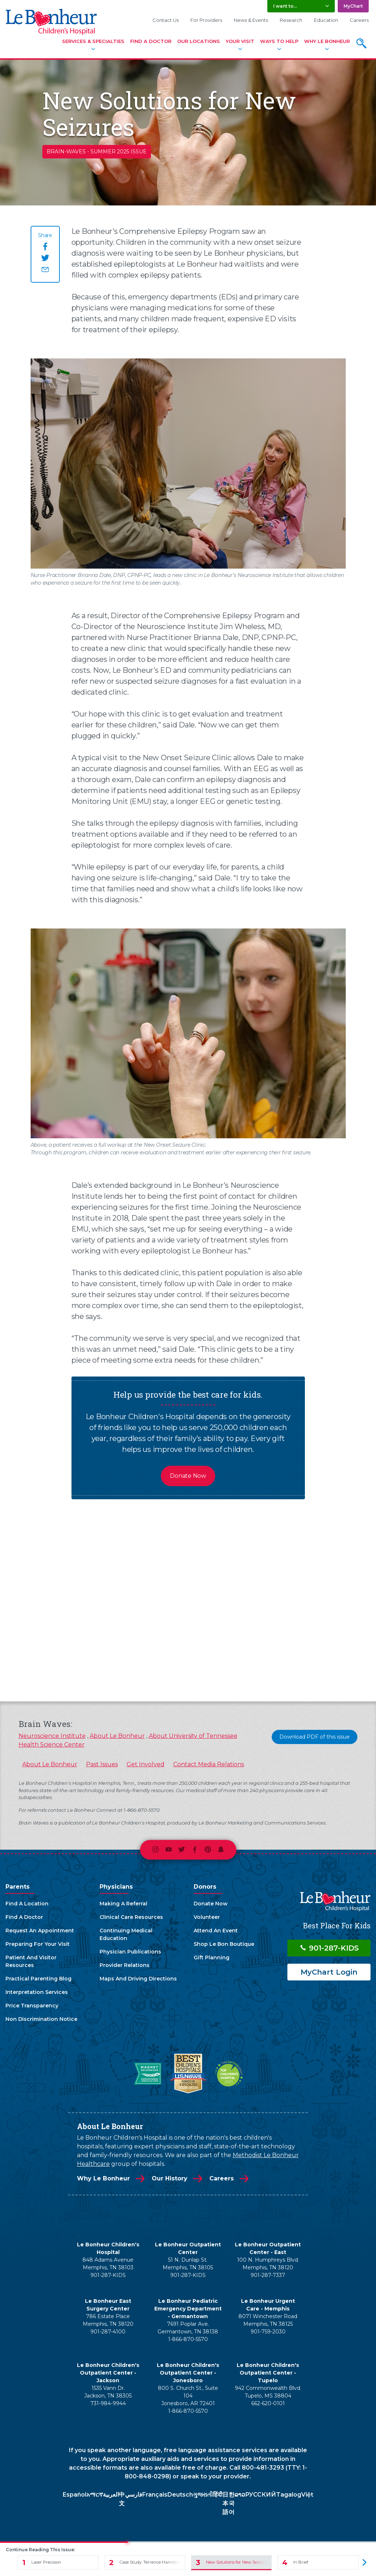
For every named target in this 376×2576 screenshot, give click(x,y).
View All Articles (192, 1668)
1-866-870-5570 (188, 2339)
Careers (359, 20)
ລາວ (239, 2494)
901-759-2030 (268, 2331)
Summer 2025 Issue (118, 151)
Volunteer (207, 1917)
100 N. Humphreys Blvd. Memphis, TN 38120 (268, 2264)
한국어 (231, 2503)
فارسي (133, 2494)
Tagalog (288, 2494)
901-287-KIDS (329, 1948)
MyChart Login (329, 1972)
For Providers (206, 20)
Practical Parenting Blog (38, 1978)
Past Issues (102, 1764)
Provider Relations (125, 1965)
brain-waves (66, 151)
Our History (169, 2178)
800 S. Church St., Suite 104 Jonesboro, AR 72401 (188, 2396)
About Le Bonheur (117, 1735)
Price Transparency (31, 2005)
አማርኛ (94, 2494)
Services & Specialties (93, 41)
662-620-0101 (268, 2403)
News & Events (251, 20)
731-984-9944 (108, 2403)
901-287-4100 (107, 2331)
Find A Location (27, 1903)
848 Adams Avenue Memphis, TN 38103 (107, 2264)
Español (74, 2494)
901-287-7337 (268, 2275)
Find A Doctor (150, 41)
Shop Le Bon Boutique (224, 1944)
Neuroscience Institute (52, 1735)
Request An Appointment (39, 1930)
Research (291, 20)
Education (326, 20)
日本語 (225, 2503)
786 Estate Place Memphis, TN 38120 (108, 2320)
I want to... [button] (285, 6)
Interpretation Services (36, 1992)
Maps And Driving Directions (138, 1978)
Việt (307, 2494)
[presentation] (359, 1605)
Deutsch (180, 2494)
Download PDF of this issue (314, 1736)
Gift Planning (211, 1957)
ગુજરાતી (203, 2494)
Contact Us (165, 20)
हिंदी (217, 2494)
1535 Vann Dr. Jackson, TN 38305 (108, 2392)
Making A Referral (123, 1903)
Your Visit (240, 41)
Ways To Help (279, 41)
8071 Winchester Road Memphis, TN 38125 (268, 2320)
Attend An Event (216, 1930)
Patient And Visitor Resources (31, 1961)
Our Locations (198, 41)
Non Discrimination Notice (41, 2019)
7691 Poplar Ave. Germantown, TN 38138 (188, 2328)
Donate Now (188, 1475)
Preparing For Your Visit (37, 1944)
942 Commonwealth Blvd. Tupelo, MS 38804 (268, 2392)
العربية (111, 2494)
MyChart (353, 6)
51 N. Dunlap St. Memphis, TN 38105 (188, 2264)
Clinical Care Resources (131, 1917)
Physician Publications (130, 1951)
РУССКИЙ (260, 2494)
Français (154, 2494)
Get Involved (145, 1764)
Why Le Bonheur (327, 41)
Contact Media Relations (208, 1764)
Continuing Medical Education (126, 1934)
